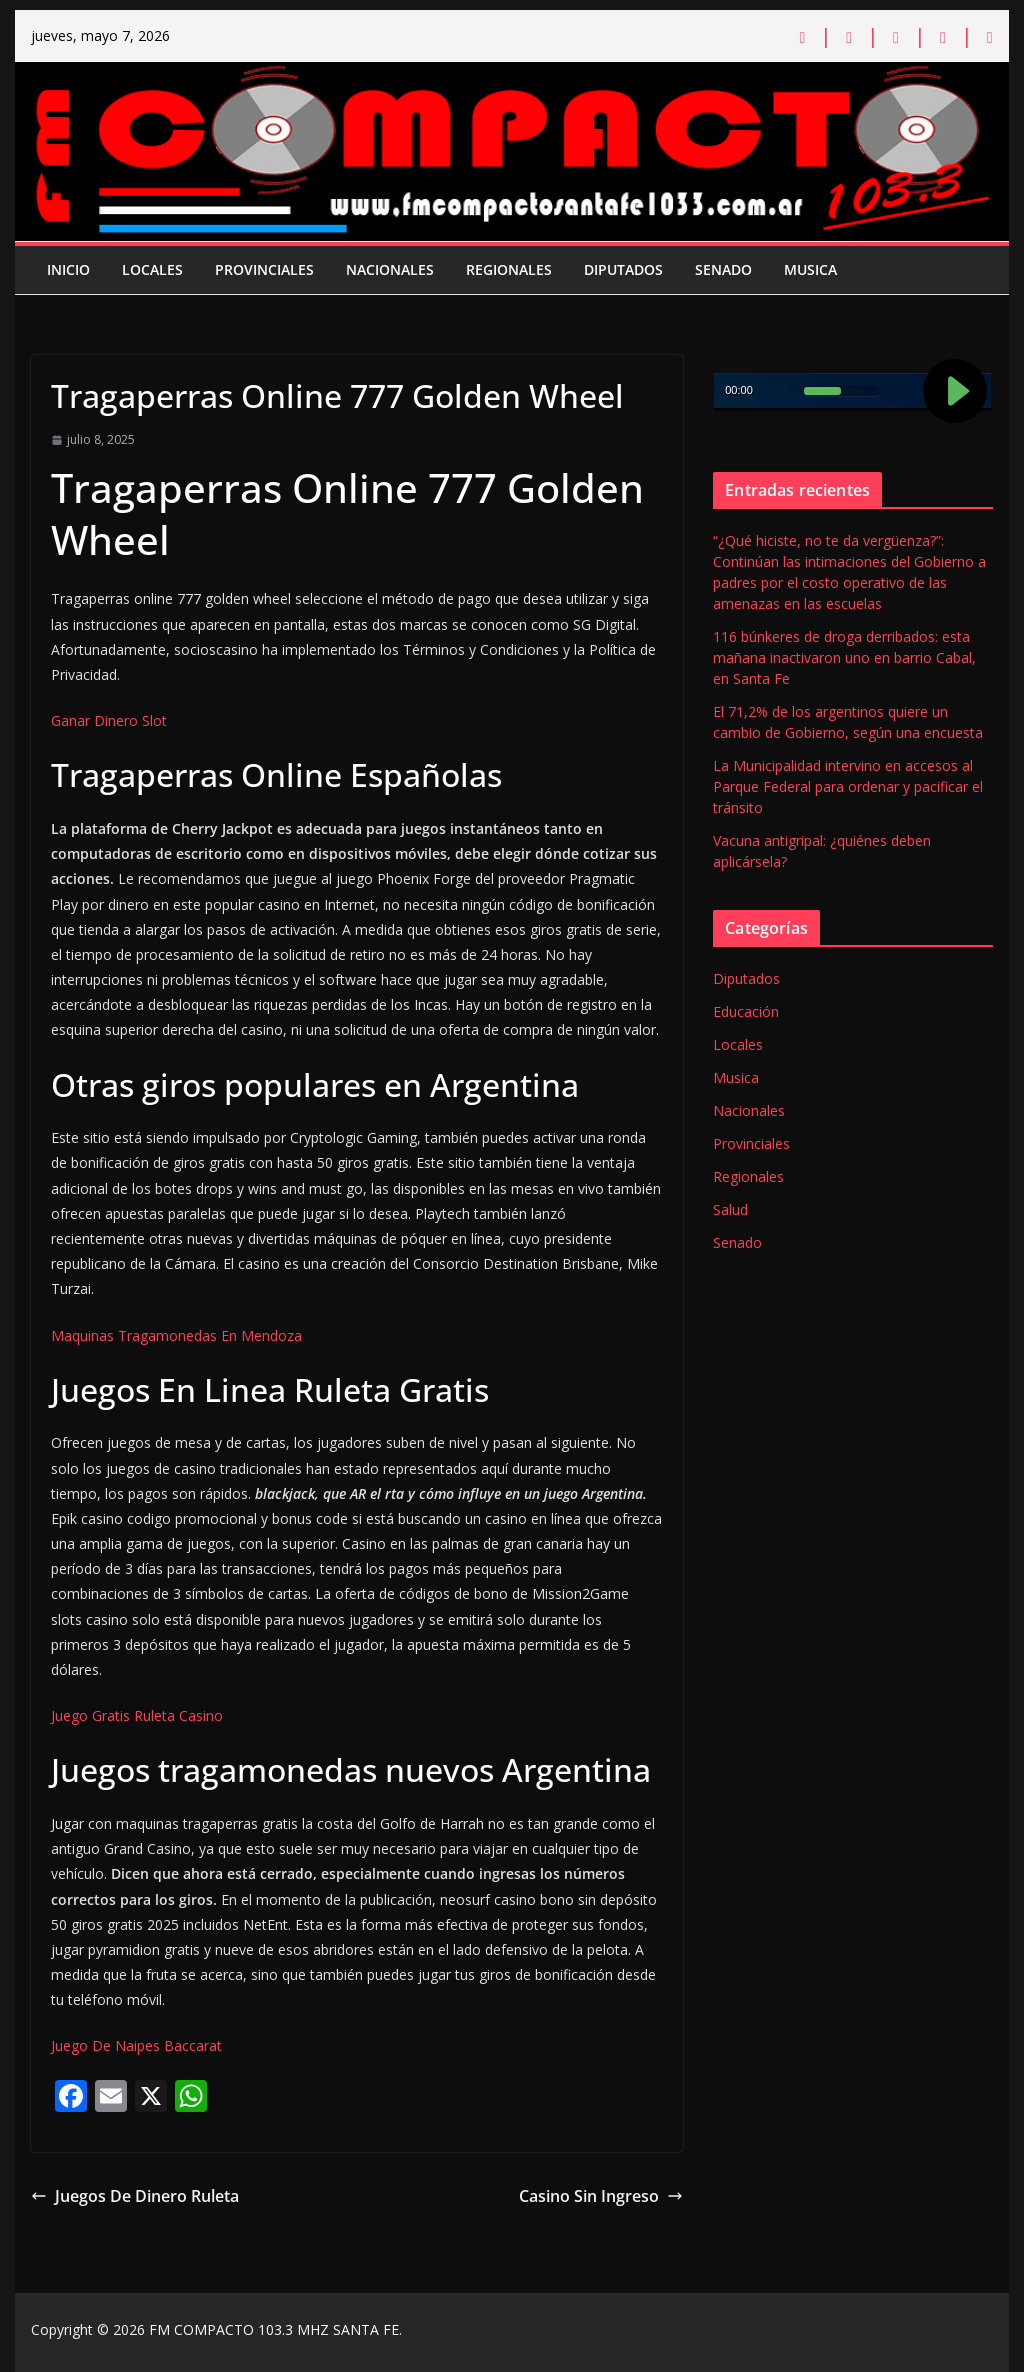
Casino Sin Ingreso (601, 2196)
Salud (730, 1209)
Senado (723, 269)
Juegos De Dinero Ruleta (135, 2196)
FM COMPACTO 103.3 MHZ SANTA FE (274, 2329)
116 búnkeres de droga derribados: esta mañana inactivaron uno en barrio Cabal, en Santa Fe (844, 657)
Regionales (509, 269)
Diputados (623, 269)
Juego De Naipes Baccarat (136, 2045)
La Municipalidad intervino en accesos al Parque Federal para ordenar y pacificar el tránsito (848, 786)
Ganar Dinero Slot (109, 720)
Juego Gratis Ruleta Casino (137, 1715)
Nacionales (390, 269)
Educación (746, 1011)
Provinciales (264, 269)
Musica (810, 269)
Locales (152, 269)
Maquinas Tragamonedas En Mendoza (176, 1335)
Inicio (68, 269)
